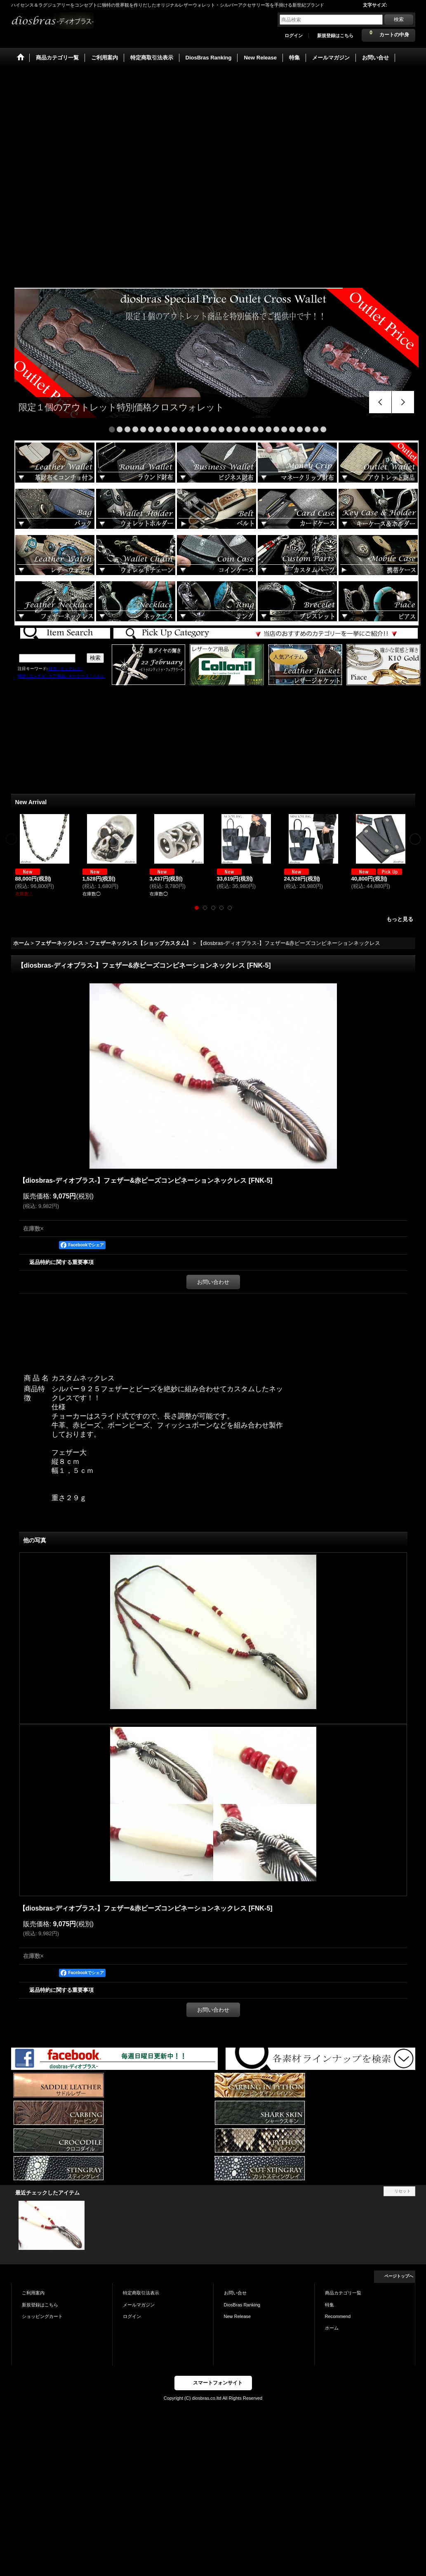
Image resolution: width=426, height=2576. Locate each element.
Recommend (338, 2316)
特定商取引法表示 (141, 2292)
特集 (329, 2304)
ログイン (294, 35)
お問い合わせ (213, 1282)
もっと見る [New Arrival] (399, 919)
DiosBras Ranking (242, 2304)
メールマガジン (139, 2304)
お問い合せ (235, 2292)
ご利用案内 (33, 2292)
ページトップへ (398, 2276)
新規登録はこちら (335, 35)
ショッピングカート (42, 2316)
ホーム (332, 2327)
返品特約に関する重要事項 (61, 1262)
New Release (237, 2316)
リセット (402, 2191)
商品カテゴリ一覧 (343, 2292)
